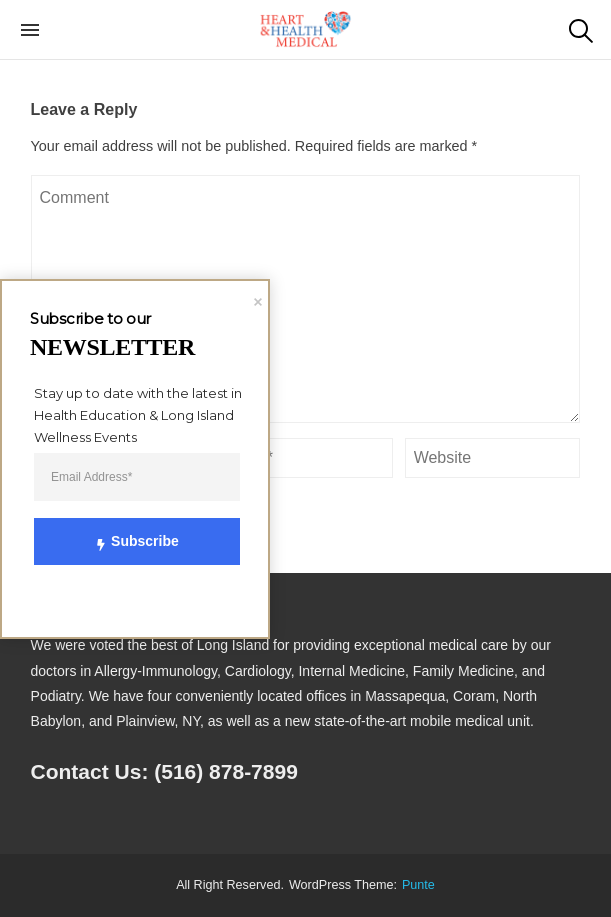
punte (418, 885)
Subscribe (125, 541)
